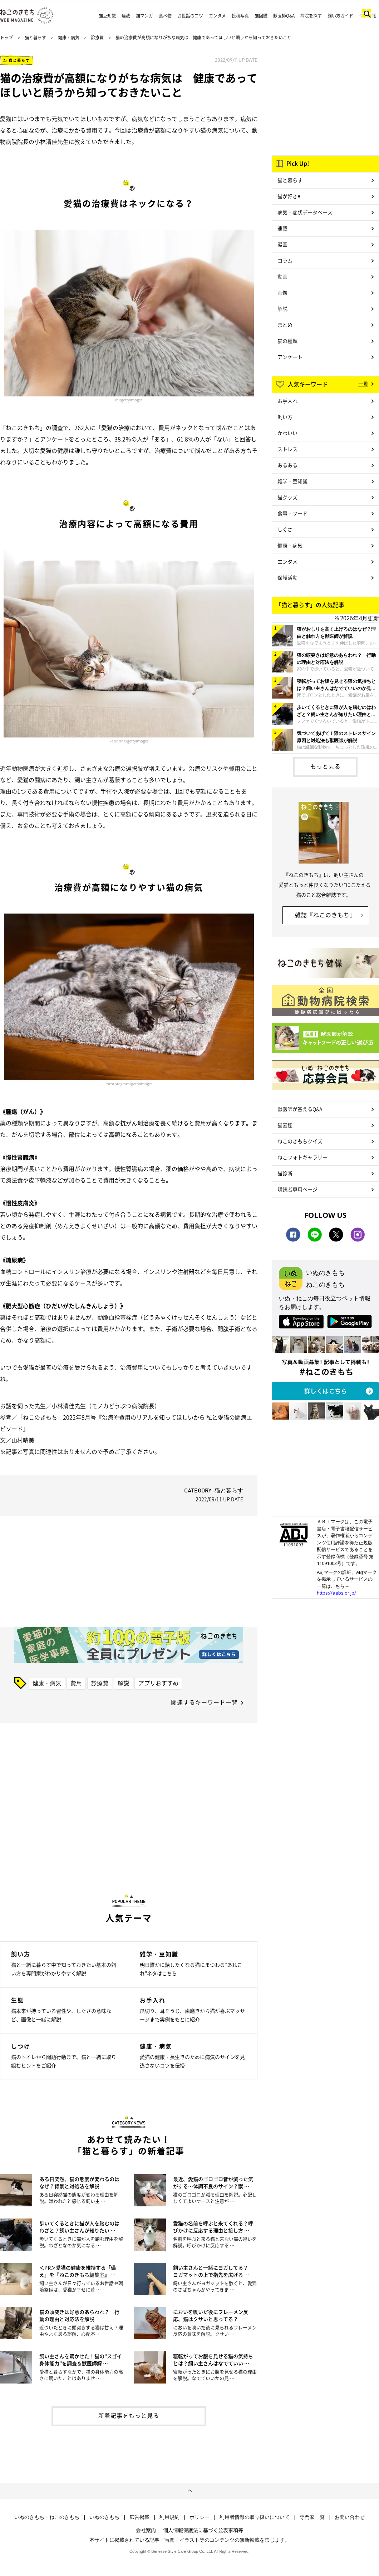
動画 (282, 276)
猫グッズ (287, 497)
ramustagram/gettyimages (128, 1083)
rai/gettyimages (128, 399)
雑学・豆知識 (292, 481)
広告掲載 (139, 2517)
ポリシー (200, 2517)
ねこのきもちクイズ (300, 1141)
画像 (282, 292)
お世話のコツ (190, 16)
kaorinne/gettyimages (128, 741)
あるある (287, 465)
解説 (123, 1683)
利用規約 (169, 2517)
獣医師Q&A (284, 16)
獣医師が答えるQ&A (299, 1108)
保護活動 (287, 577)
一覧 (363, 383)
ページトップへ (189, 2491)
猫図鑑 (261, 16)
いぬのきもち (104, 2517)
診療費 (97, 37)
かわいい (287, 432)
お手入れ (287, 400)
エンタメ (217, 16)
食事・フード (292, 513)
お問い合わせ (350, 2517)
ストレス (287, 448)
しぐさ (284, 529)
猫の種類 (287, 340)
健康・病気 (68, 37)
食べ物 (165, 16)
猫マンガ (144, 16)
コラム (284, 260)
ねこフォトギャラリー (302, 1157)
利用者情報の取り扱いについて (255, 2517)
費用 (76, 1683)
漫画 (282, 244)
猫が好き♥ (288, 196)
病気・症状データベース (305, 212)
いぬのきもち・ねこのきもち (46, 2517)
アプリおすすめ (158, 1683)
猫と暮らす (35, 37)
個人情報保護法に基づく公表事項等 (203, 2529)
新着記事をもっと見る (128, 2415)
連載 (126, 16)
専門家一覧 (312, 2517)
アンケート (289, 356)
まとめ (284, 324)
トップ (6, 37)
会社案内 (146, 2529)
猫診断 (284, 1173)
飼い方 (284, 416)
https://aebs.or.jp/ (336, 1593)
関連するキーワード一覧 (204, 1702)
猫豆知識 (107, 16)
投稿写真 (240, 16)
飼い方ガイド (340, 16)
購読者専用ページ (297, 1189)
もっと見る (325, 766)
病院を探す (311, 16)
